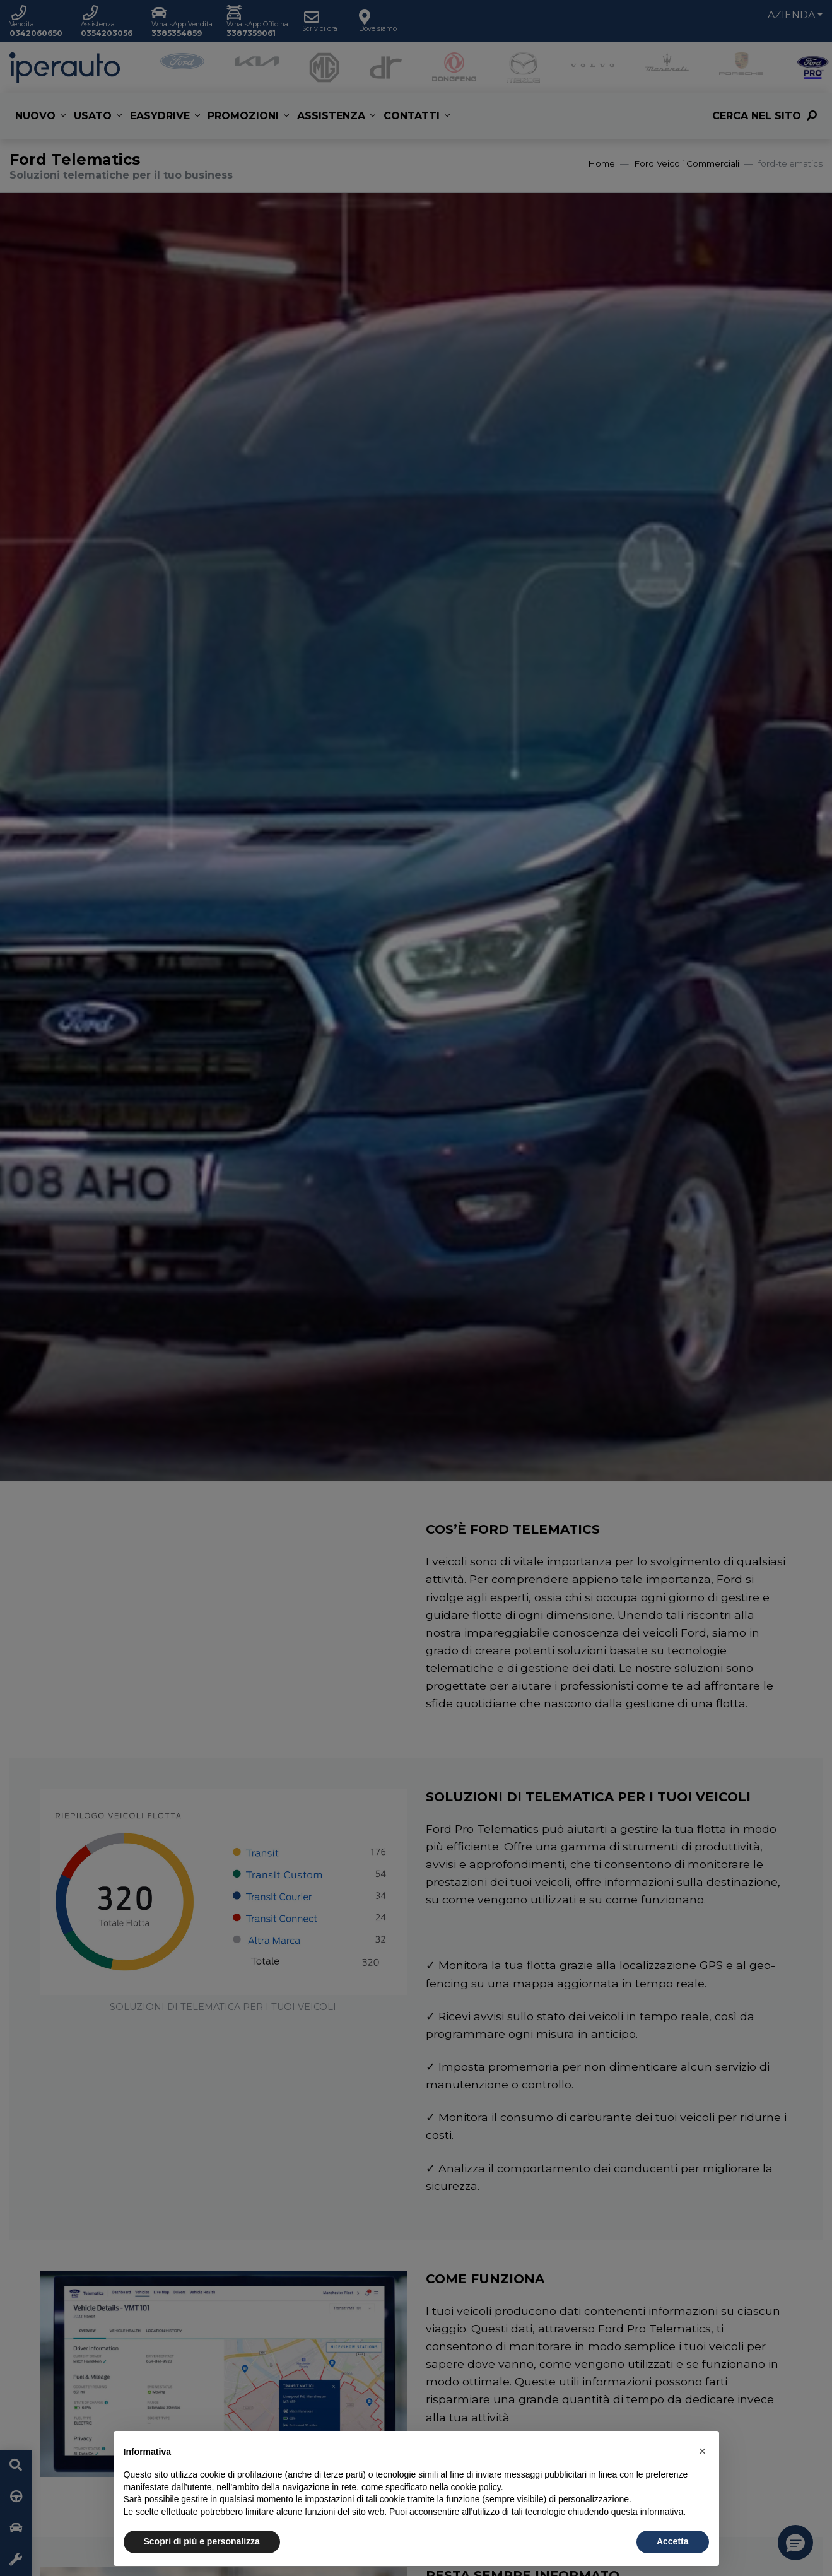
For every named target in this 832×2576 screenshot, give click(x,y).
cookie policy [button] (476, 2487)
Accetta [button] (673, 2541)
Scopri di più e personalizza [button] (202, 2541)
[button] (703, 2451)
